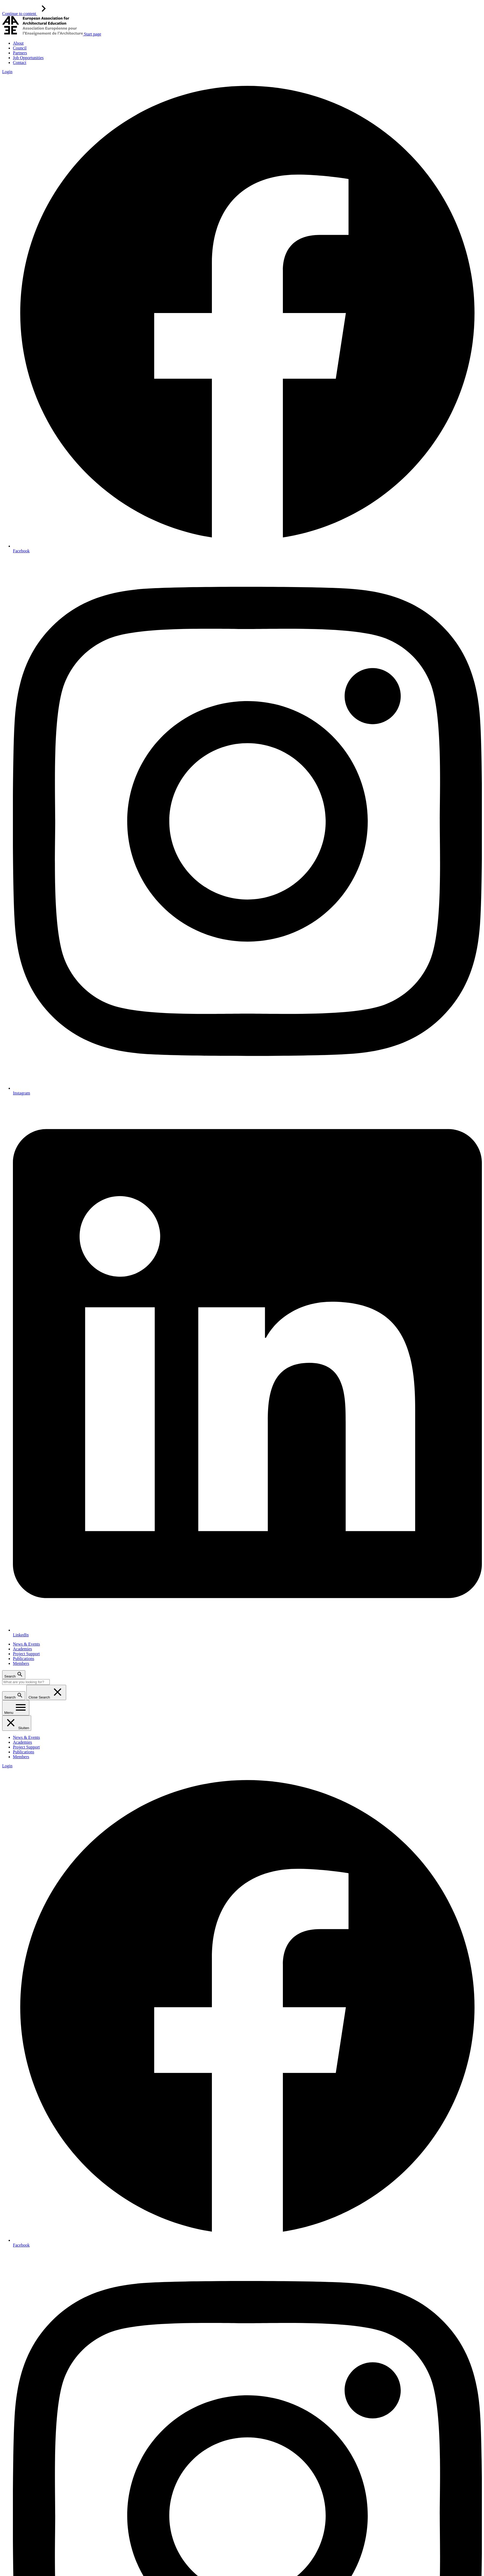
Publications (23, 1658)
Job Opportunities (28, 57)
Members (21, 1663)
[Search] (26, 1682)
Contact (19, 62)
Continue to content (26, 13)
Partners (20, 53)
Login (7, 71)
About (18, 43)
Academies (22, 1649)
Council (20, 48)
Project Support (26, 1653)
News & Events (26, 1644)
